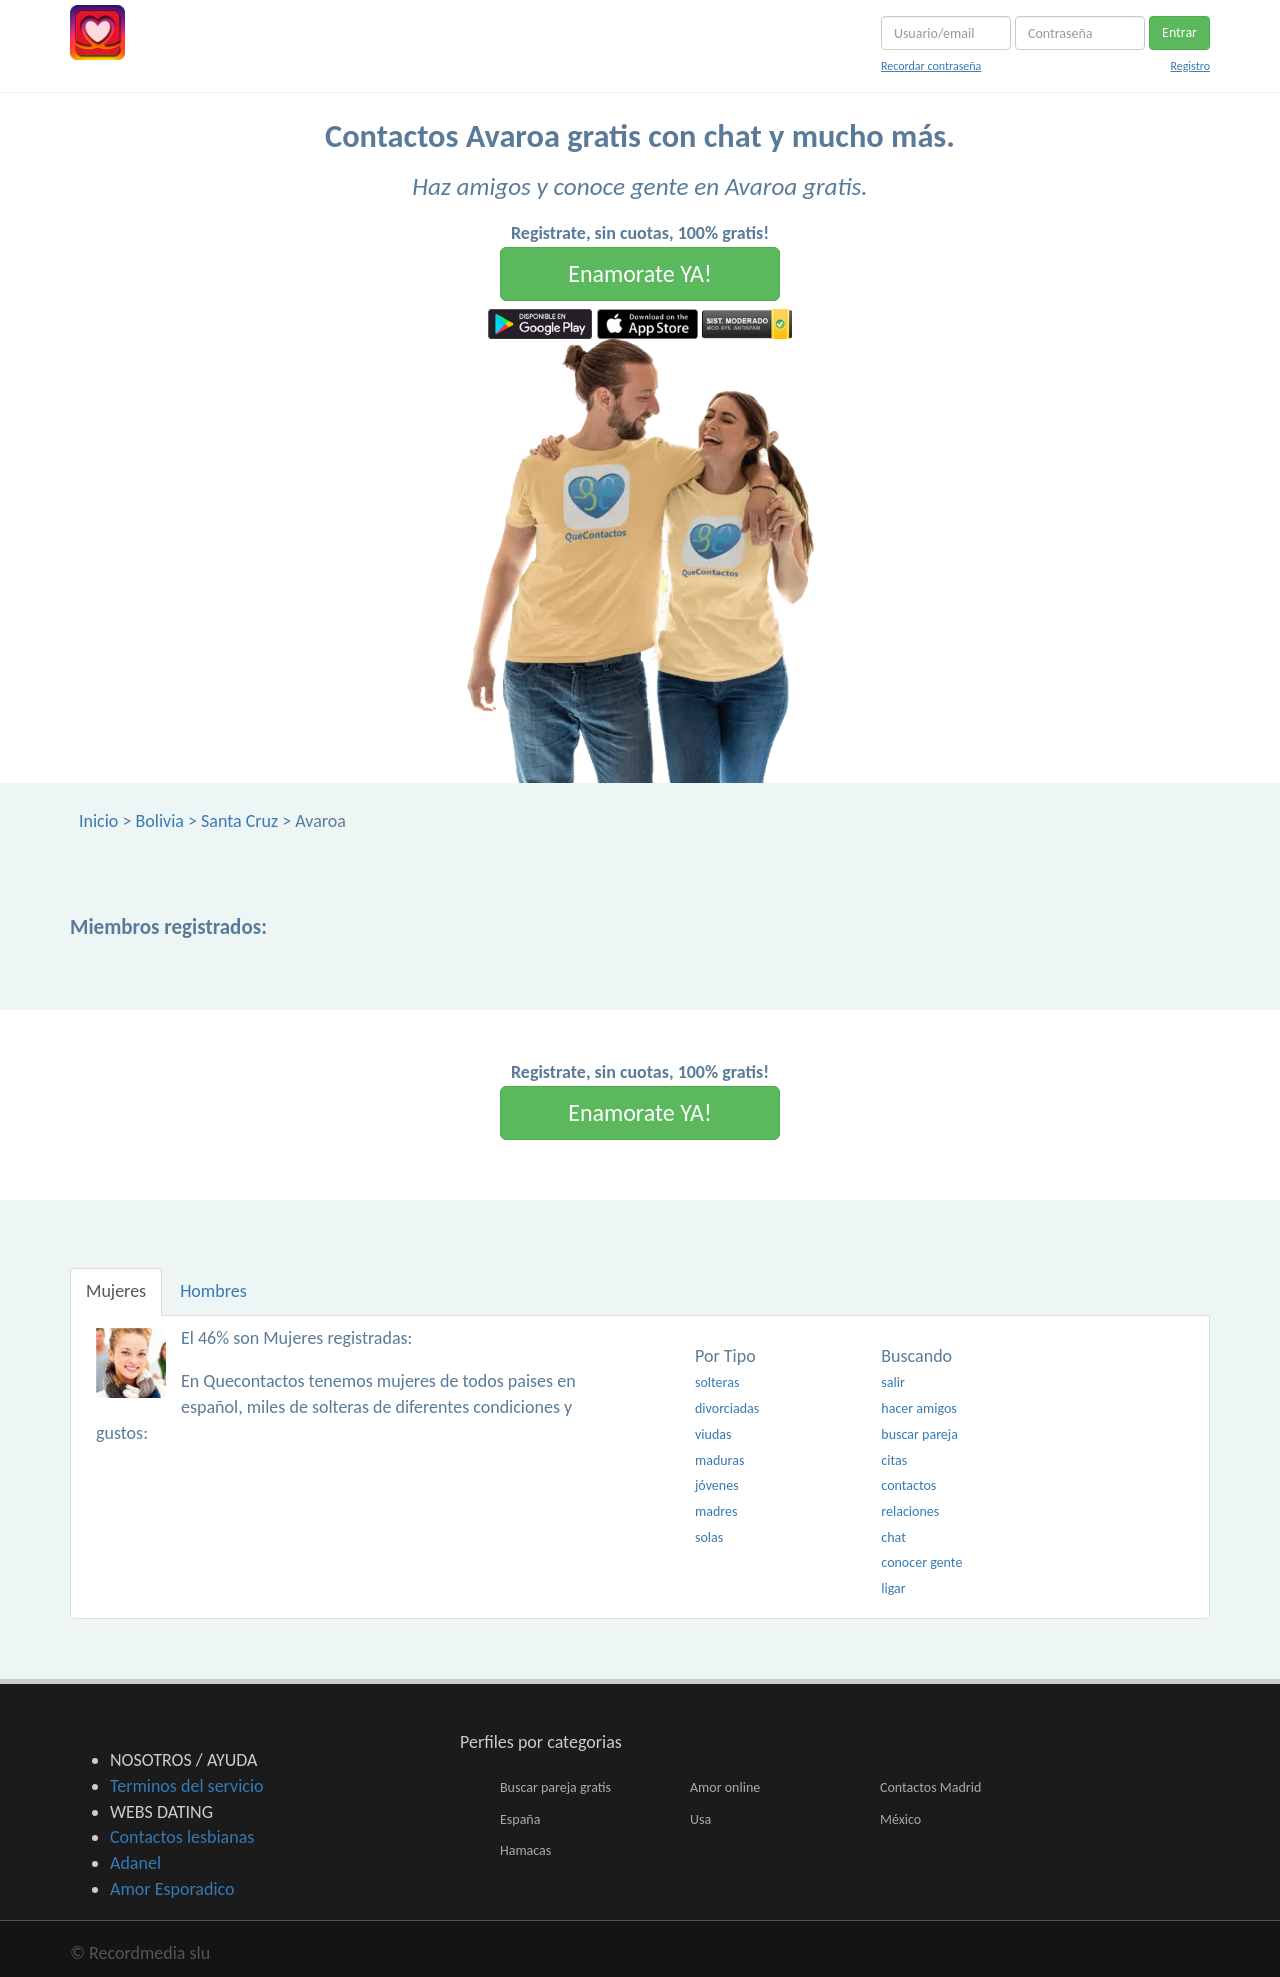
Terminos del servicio (187, 1786)
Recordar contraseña (931, 66)
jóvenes (717, 1485)
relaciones (910, 1511)
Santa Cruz (239, 821)
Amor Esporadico (172, 1889)
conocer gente (921, 1562)
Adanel (135, 1863)
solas (709, 1537)
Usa (700, 1819)
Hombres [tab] (213, 1291)
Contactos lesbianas (182, 1837)
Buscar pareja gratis (555, 1787)
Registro (1190, 66)
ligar (893, 1588)
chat (893, 1537)
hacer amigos (918, 1408)
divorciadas (727, 1408)
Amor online (725, 1787)
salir (893, 1382)
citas (894, 1460)
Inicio (98, 821)
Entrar (1179, 32)
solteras (717, 1382)
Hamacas (525, 1850)
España (520, 1819)
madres (716, 1511)
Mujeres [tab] (116, 1291)
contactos (908, 1485)
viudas (713, 1434)
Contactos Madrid (930, 1787)
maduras (719, 1460)
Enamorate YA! (640, 273)
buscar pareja (919, 1434)
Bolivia (159, 821)
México (900, 1819)
